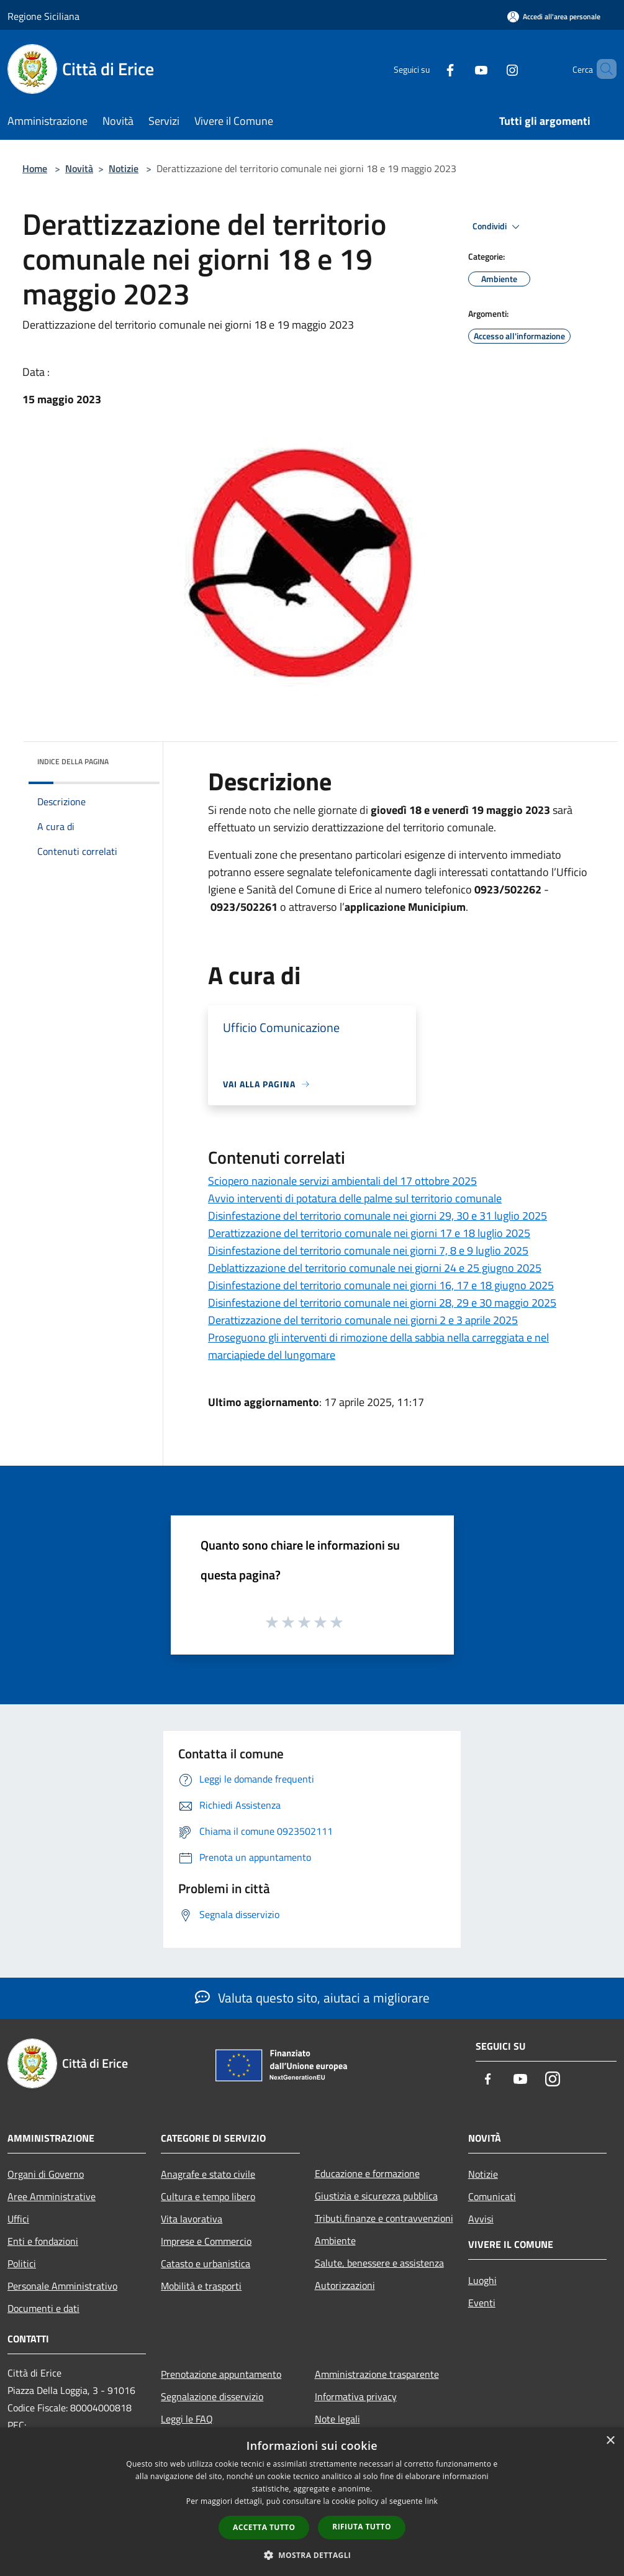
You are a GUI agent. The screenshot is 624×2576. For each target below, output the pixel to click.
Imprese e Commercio (206, 2241)
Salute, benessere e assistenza (379, 2262)
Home (34, 168)
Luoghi (482, 2280)
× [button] (610, 2441)
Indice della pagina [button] (73, 761)
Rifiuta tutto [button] (361, 2526)
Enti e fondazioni (42, 2241)
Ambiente (335, 2240)
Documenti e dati (43, 2308)
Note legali (337, 2418)
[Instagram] (491, 68)
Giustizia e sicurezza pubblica (376, 2195)
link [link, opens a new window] (431, 2501)
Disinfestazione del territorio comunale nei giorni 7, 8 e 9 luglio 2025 (368, 1250)
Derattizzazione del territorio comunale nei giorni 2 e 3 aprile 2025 (363, 1320)
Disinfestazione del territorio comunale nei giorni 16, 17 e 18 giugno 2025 (381, 1285)
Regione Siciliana (43, 16)
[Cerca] (602, 69)
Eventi (481, 2302)
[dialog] (312, 2502)
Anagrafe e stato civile (208, 2174)
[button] (312, 2555)
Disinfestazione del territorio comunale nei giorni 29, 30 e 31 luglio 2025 (377, 1215)
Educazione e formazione (367, 2173)
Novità (79, 168)
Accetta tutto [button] (264, 2527)
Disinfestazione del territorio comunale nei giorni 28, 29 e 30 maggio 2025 (382, 1302)
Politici (21, 2263)
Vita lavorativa (191, 2218)
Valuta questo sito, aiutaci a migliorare (312, 1997)
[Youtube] (460, 68)
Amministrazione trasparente (377, 2374)
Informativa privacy (356, 2396)
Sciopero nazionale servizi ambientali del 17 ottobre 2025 (342, 1180)
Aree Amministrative (51, 2196)
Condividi (498, 226)
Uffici (18, 2218)
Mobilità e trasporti (201, 2285)
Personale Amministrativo (62, 2285)
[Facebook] (429, 68)
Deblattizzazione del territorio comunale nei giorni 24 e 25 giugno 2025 (374, 1267)
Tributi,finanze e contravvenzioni (384, 2218)
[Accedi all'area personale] (554, 16)
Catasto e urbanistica (205, 2263)
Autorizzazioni (345, 2285)
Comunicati (492, 2196)
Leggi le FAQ (187, 2418)
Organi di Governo (45, 2174)
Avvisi (481, 2218)
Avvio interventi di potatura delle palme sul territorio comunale (355, 1198)
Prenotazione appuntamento (221, 2374)
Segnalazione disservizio (212, 2396)
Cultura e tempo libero (208, 2196)
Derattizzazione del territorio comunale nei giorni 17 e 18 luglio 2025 (369, 1233)
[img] (133, 758)
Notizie (123, 168)
